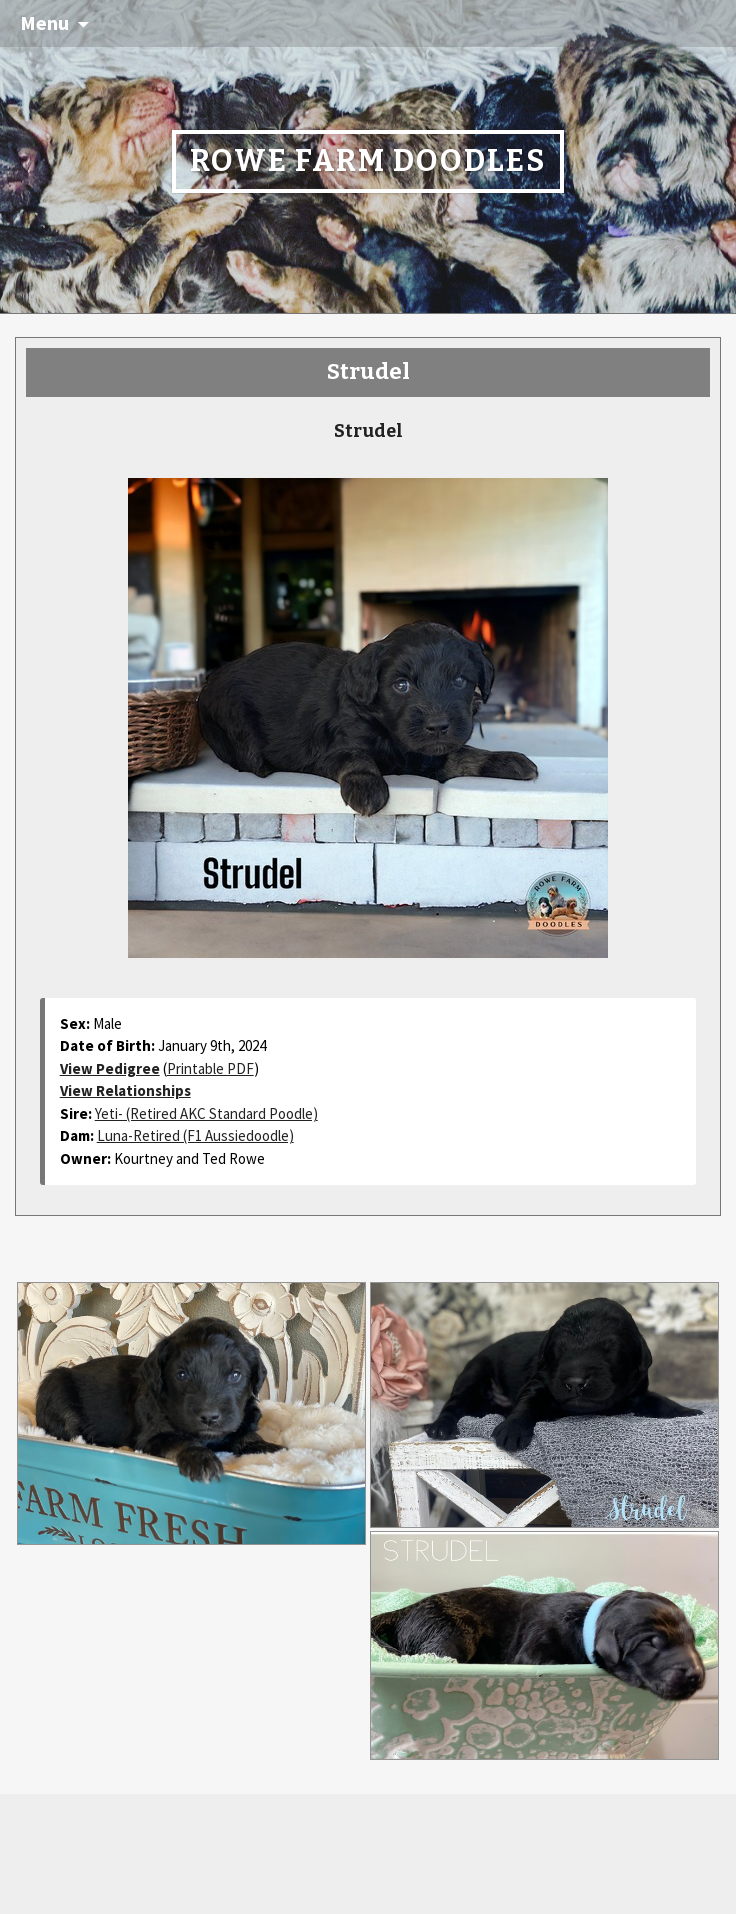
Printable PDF (210, 1068)
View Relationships (125, 1090)
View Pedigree (110, 1068)
